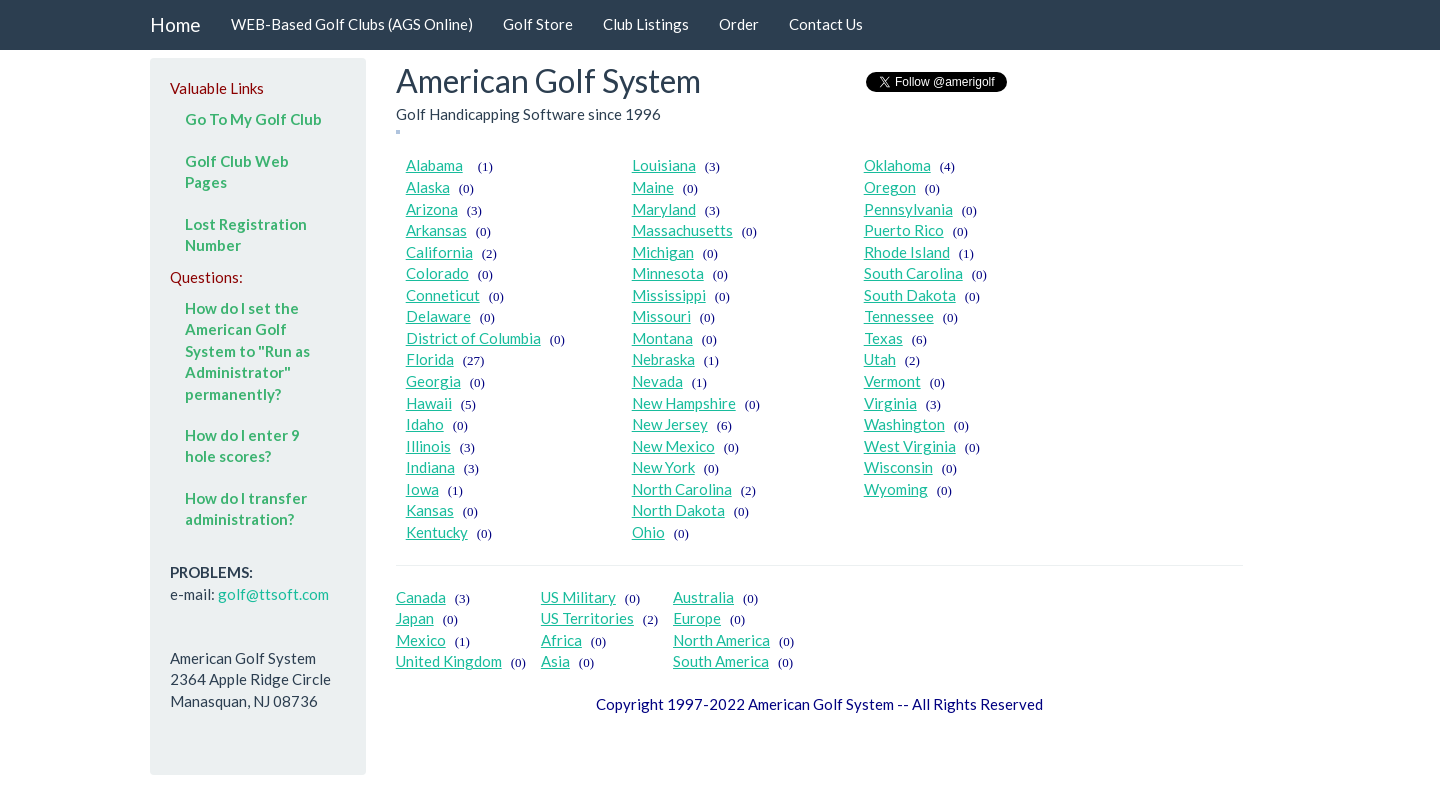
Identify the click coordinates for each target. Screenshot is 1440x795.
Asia (555, 661)
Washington (904, 424)
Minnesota (668, 273)
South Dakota (910, 295)
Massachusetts (682, 230)
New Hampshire (684, 403)
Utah (880, 359)
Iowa (422, 489)
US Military (578, 597)
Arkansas (436, 230)
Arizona (432, 209)
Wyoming (896, 489)
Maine (653, 187)
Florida (430, 359)
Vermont (892, 381)
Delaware (438, 316)
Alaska (428, 187)
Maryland (664, 209)
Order (739, 24)
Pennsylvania (908, 209)
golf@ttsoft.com (273, 594)
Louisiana (664, 165)
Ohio (648, 532)
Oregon (890, 187)
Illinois (428, 446)
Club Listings (646, 24)
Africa (561, 640)
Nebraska (663, 359)
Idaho (425, 424)
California (439, 252)
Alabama (434, 165)
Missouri (661, 316)
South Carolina (913, 273)
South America (721, 661)
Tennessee (899, 316)
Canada (421, 597)
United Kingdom (449, 661)
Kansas (430, 510)
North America (721, 640)
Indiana (430, 467)
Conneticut (443, 295)
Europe (697, 618)
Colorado (437, 273)
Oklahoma (897, 165)
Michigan (663, 252)
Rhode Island (907, 252)
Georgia (433, 381)
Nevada (657, 381)
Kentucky (437, 532)
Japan (415, 618)
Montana (662, 338)
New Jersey (670, 424)
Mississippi (669, 295)
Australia (703, 597)
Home (175, 24)
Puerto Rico (904, 230)
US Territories (587, 618)
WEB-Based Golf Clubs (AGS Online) (352, 24)
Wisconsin (898, 467)
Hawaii (429, 403)
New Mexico (673, 446)
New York (663, 467)
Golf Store (538, 24)
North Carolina (682, 489)
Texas (883, 338)
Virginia (890, 403)
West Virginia (910, 446)
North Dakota (678, 510)
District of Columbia (473, 338)
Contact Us (826, 24)
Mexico (421, 640)
